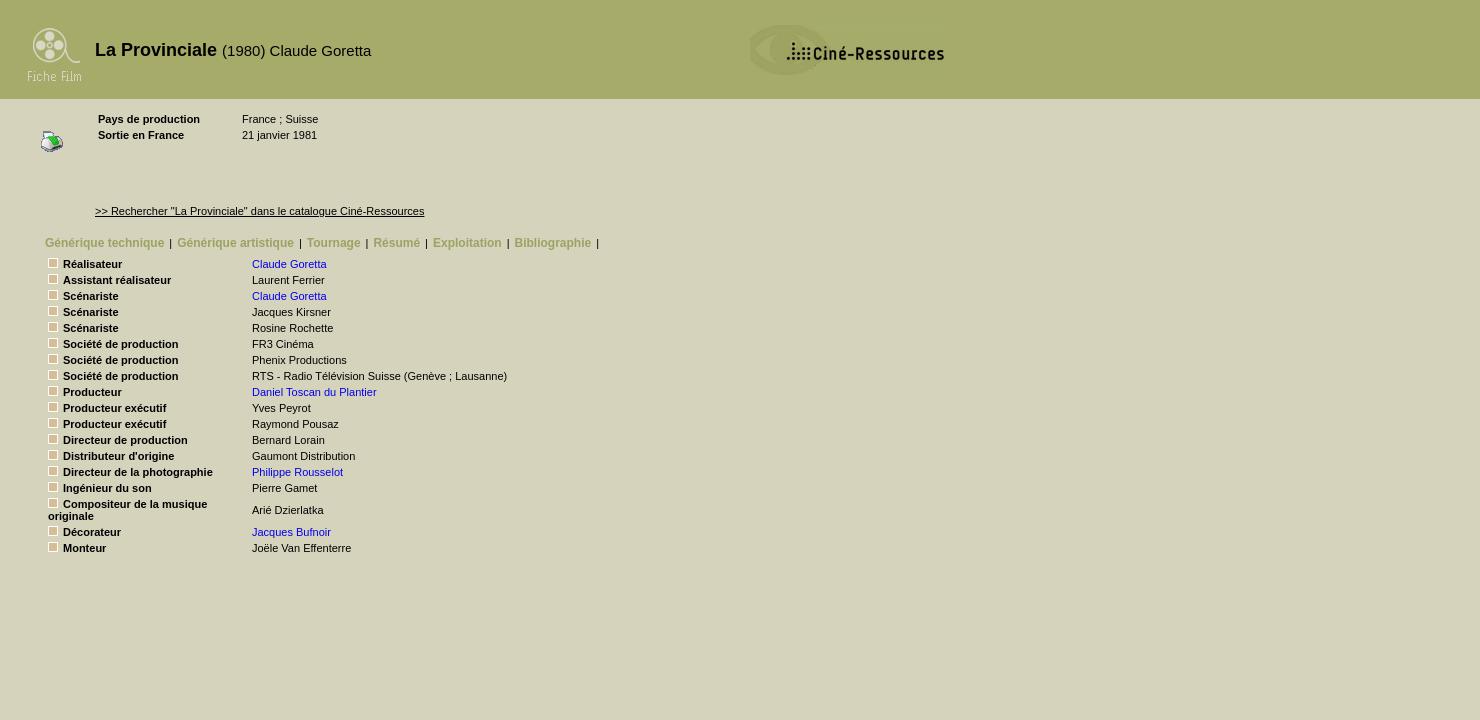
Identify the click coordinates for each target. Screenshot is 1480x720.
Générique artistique (235, 243)
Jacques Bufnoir (291, 532)
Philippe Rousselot (297, 472)
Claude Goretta (289, 264)
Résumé (396, 243)
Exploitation (467, 243)
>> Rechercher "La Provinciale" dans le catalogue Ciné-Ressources (259, 211)
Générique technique (104, 243)
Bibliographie (553, 243)
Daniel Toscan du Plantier (314, 392)
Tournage (334, 243)
